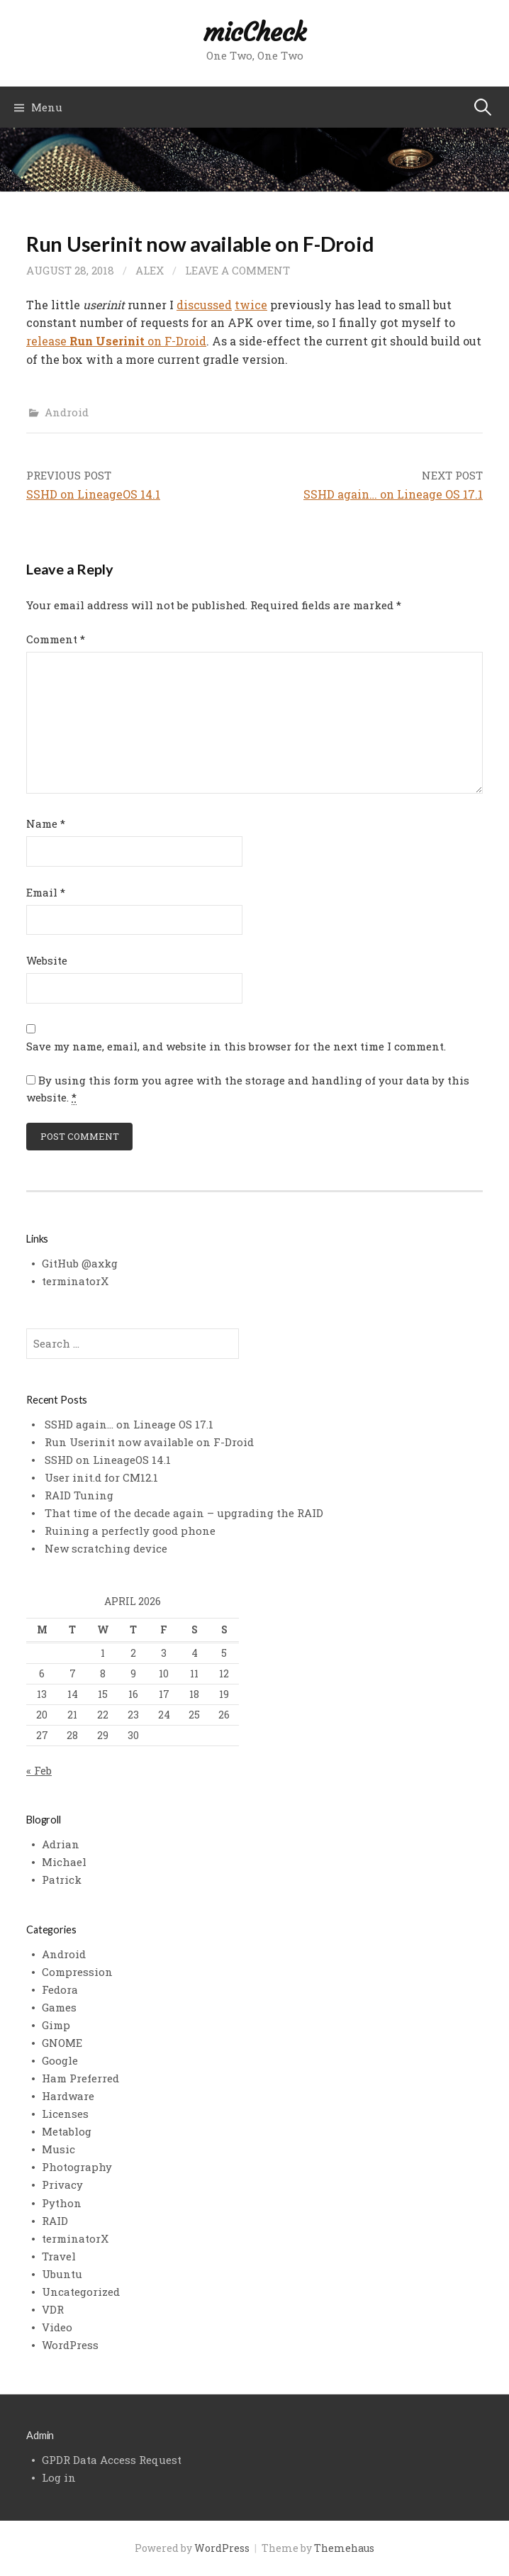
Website (46, 960)
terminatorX (75, 1281)
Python (62, 2203)
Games (59, 2007)
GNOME (62, 2043)
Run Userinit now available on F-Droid (149, 1442)
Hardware (68, 2096)
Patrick (62, 1879)
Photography (77, 2167)
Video (57, 2327)
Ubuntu (62, 2274)
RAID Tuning (79, 1495)
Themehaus (344, 2548)
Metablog (66, 2131)
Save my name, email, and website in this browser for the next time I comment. (236, 1046)
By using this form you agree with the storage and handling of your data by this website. (247, 1089)
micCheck (254, 32)
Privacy (62, 2184)
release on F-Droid (116, 340)
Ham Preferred (80, 2078)
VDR (53, 2309)
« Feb (39, 1770)
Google (60, 2060)
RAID (55, 2221)
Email (45, 892)
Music (58, 2149)
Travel (59, 2256)
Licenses (65, 2113)
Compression (77, 1972)
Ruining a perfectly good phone (130, 1530)
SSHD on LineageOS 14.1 (93, 494)
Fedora (60, 1989)
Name (45, 823)
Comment (55, 639)
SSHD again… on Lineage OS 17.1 (393, 494)
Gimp (56, 2025)
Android (67, 412)
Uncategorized (81, 2291)
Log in (59, 2477)
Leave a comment (237, 270)
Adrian (60, 1844)
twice (251, 304)
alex (149, 270)
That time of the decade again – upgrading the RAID (184, 1513)
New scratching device (106, 1548)
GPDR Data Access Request (111, 2460)
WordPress (70, 2345)
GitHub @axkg (80, 1263)
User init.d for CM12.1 (101, 1477)
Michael (64, 1862)
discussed (204, 304)
